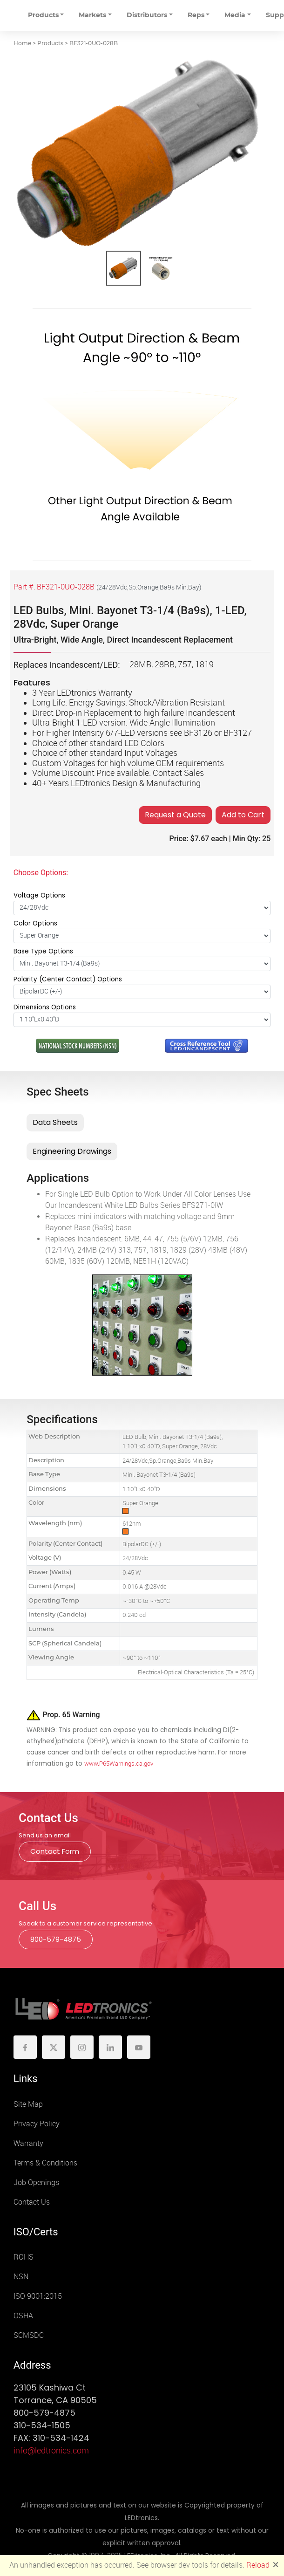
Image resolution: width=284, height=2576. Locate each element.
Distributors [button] (147, 15)
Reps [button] (196, 15)
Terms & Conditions (45, 2162)
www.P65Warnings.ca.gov (118, 1763)
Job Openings (36, 2182)
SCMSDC (29, 2335)
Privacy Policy (37, 2123)
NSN (21, 2276)
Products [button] (43, 15)
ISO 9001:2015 (38, 2296)
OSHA (23, 2315)
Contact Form (54, 1851)
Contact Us (32, 2202)
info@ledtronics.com (51, 2451)
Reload (258, 2565)
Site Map (28, 2104)
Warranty (28, 2143)
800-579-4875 (55, 1939)
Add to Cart (243, 814)
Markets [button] (92, 15)
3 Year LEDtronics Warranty (82, 693)
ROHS (24, 2257)
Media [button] (234, 15)
